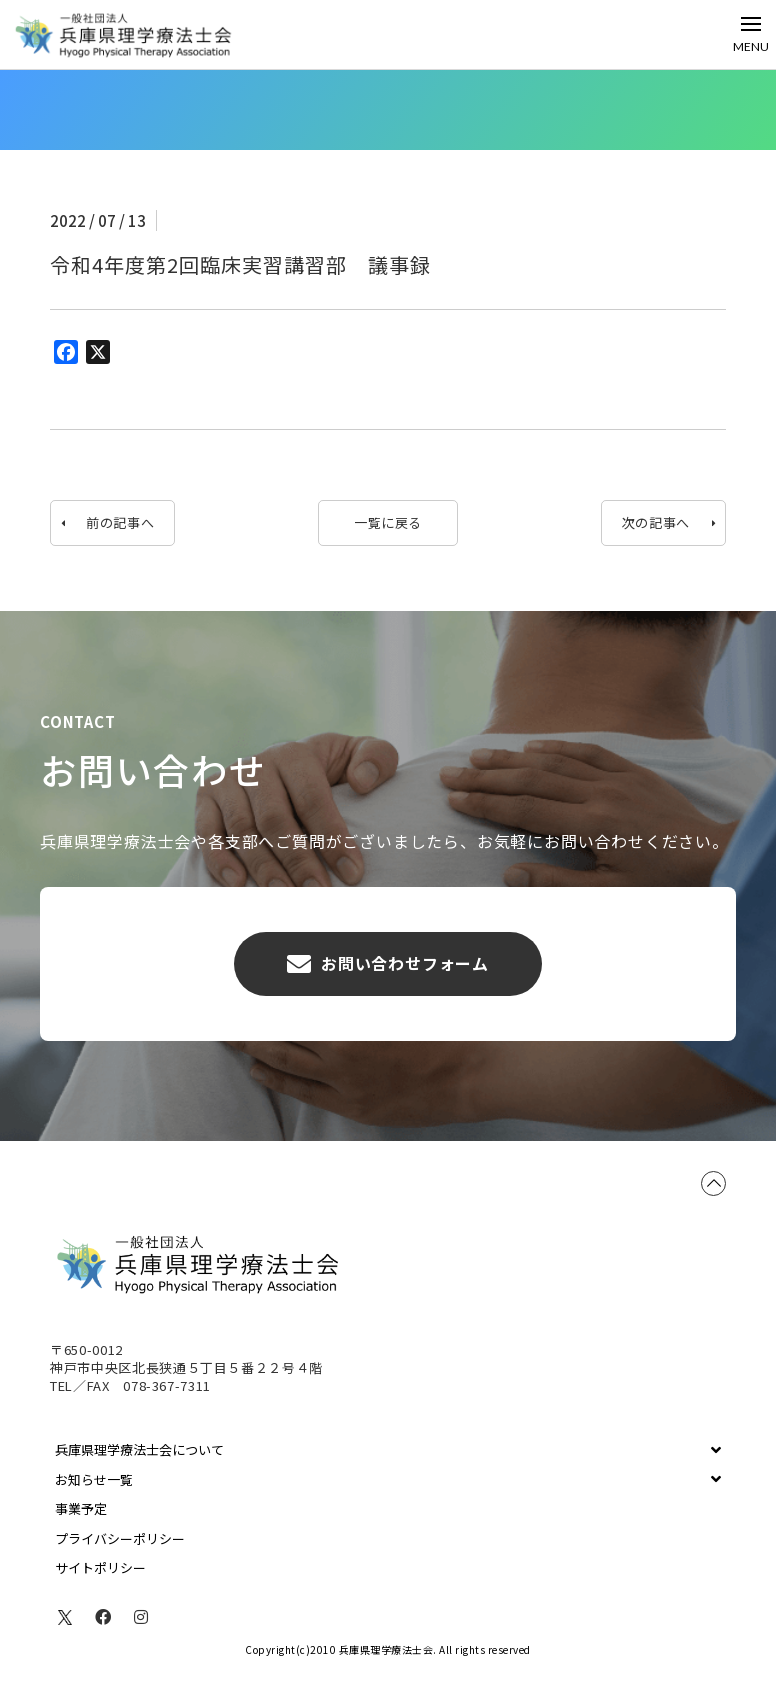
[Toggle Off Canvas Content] (751, 34)
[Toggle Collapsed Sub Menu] (388, 1450)
